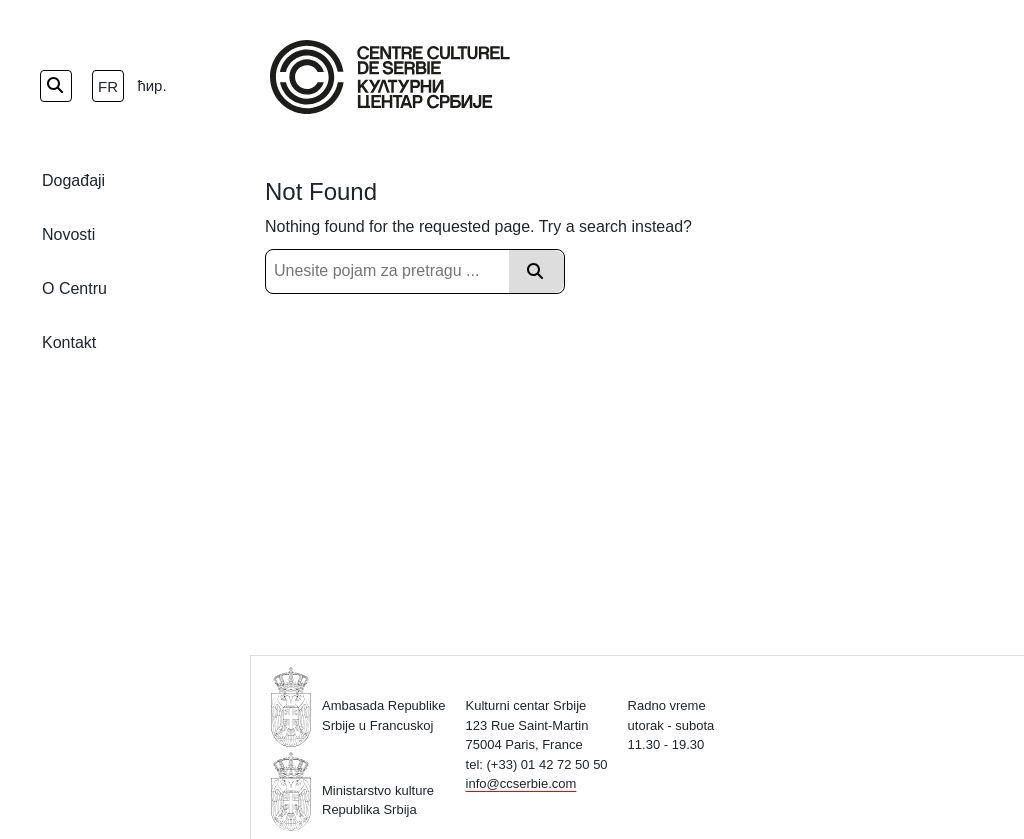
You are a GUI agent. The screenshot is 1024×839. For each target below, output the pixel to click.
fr (108, 86)
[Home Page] (390, 77)
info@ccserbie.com (521, 783)
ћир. (151, 85)
